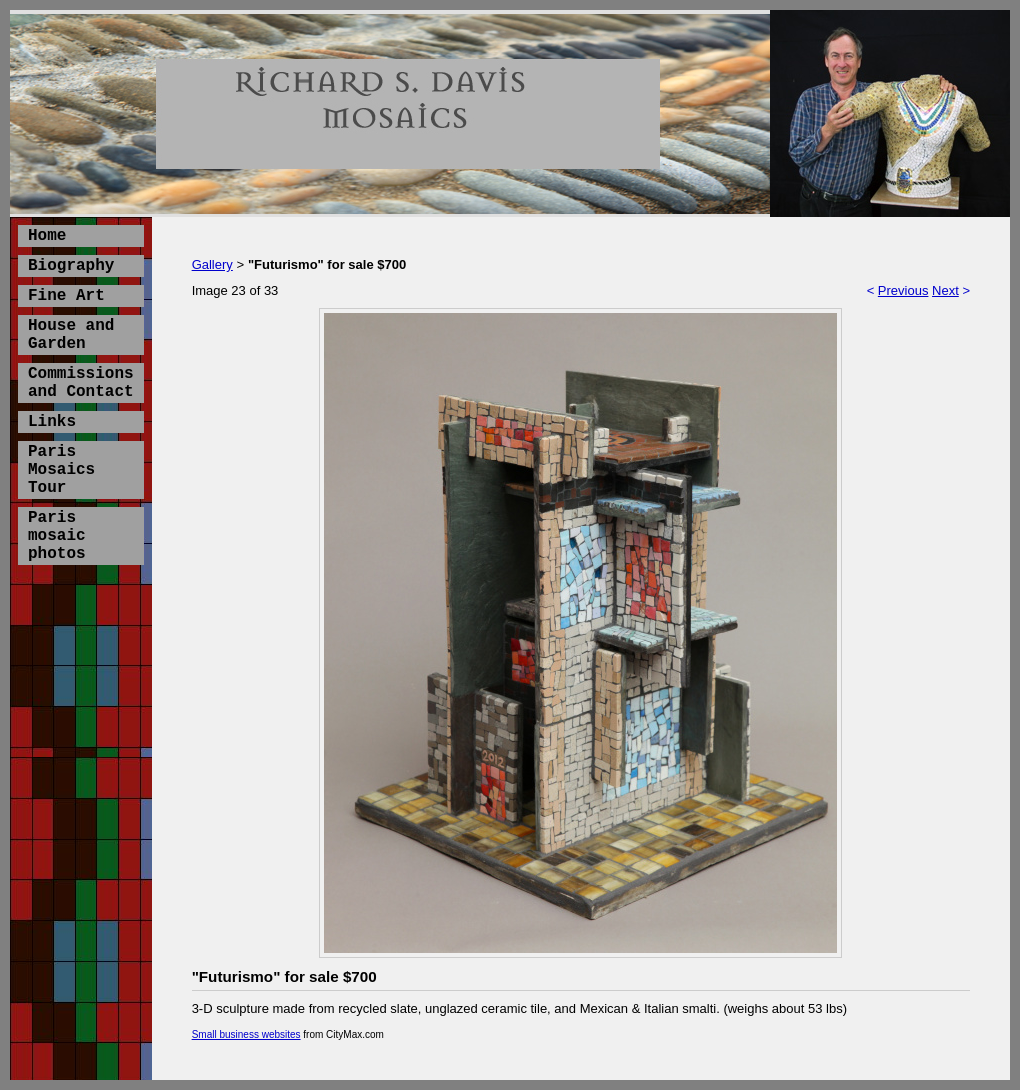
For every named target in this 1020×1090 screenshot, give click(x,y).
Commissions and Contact (81, 383)
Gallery (212, 264)
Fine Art (66, 296)
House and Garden (71, 335)
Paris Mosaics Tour (61, 470)
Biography (71, 266)
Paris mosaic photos (57, 536)
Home (47, 236)
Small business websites (246, 1034)
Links (52, 422)
